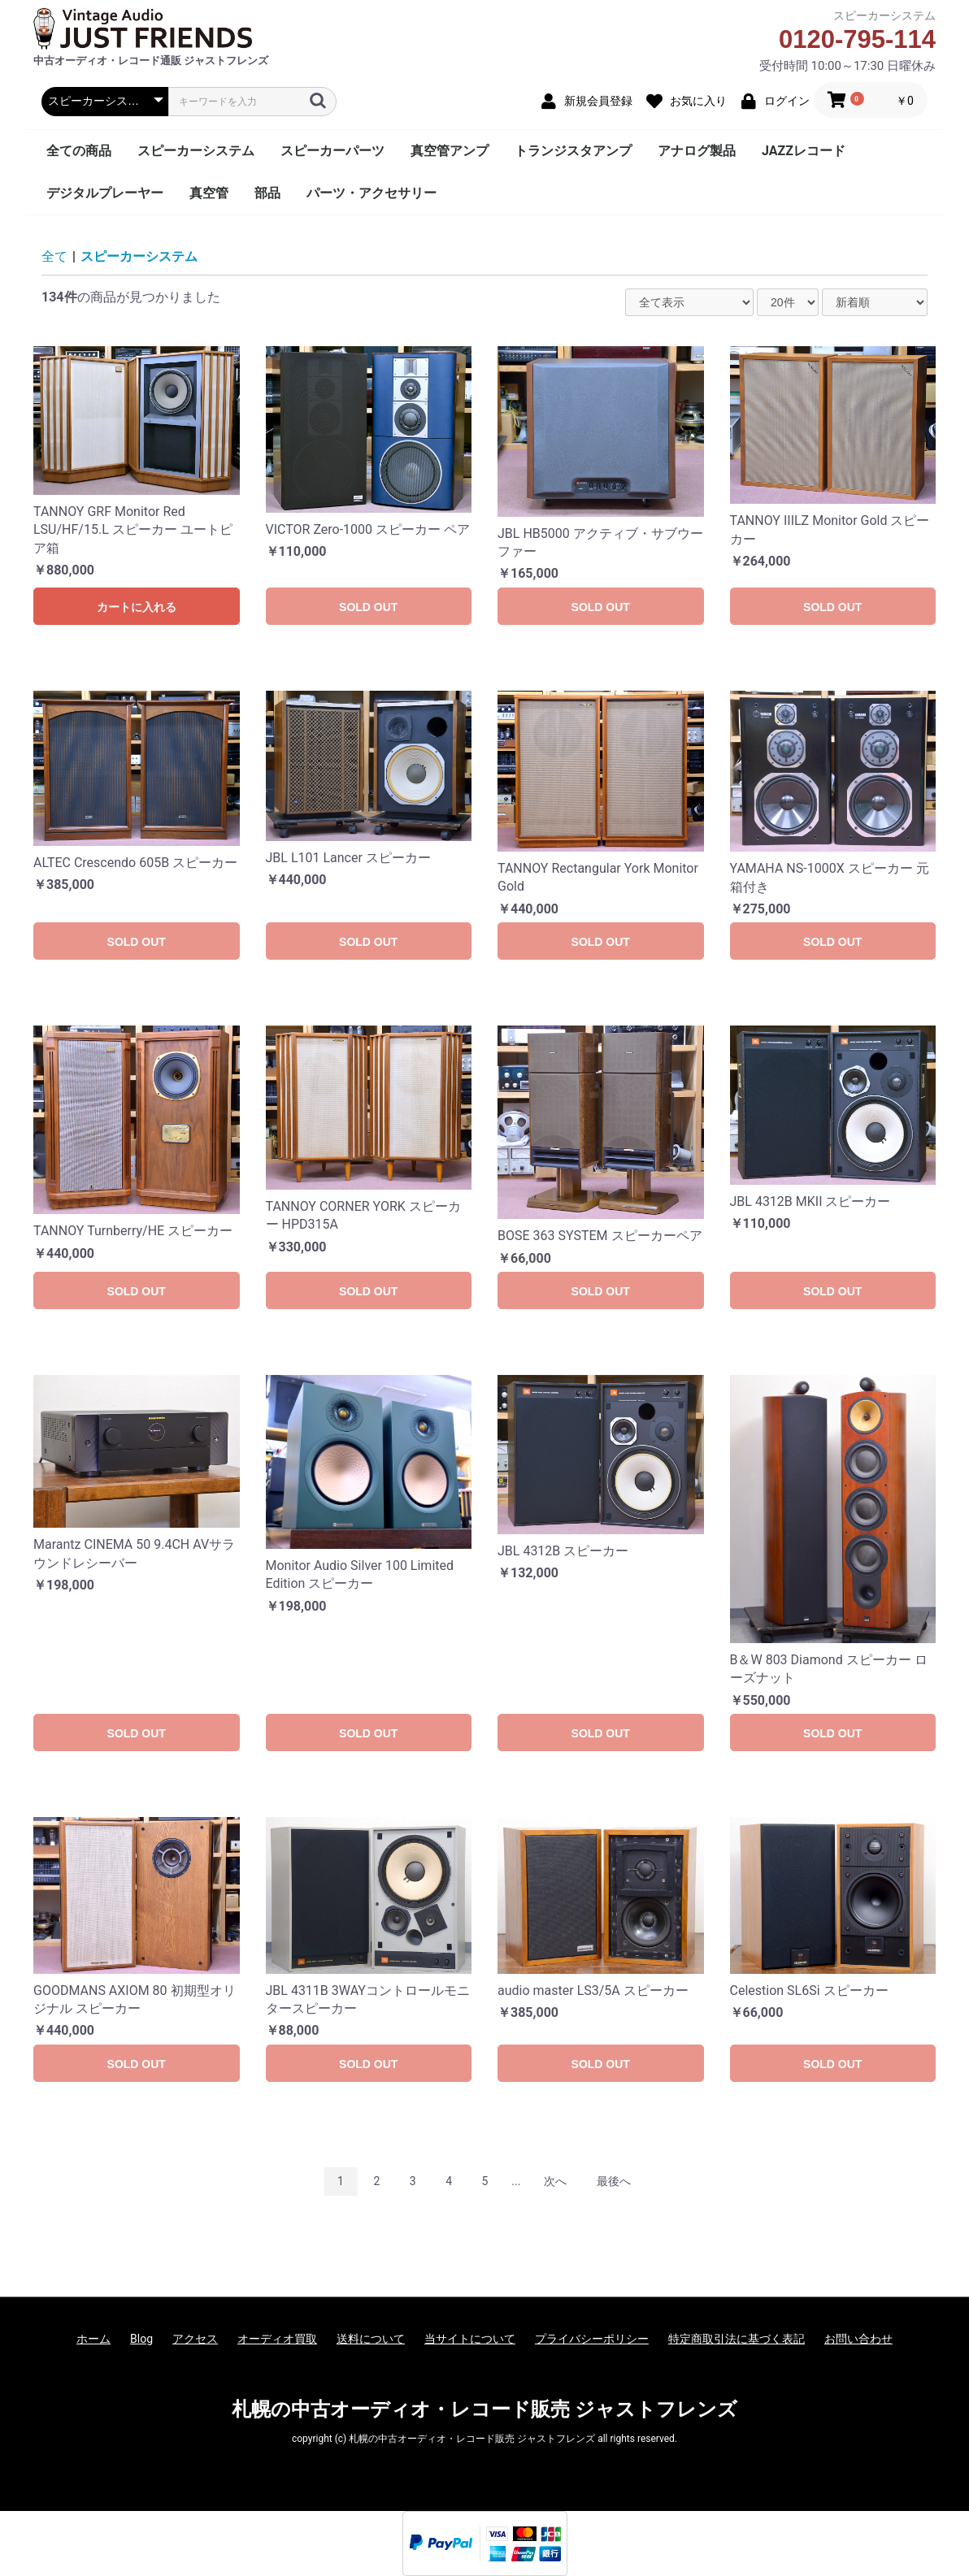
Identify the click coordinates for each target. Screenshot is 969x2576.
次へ (555, 2181)
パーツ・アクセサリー (371, 193)
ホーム (93, 2338)
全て (54, 256)
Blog (141, 2338)
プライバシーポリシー (592, 2338)
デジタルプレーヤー (104, 193)
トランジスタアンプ (573, 150)
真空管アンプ (450, 150)
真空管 (208, 193)
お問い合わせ (858, 2338)
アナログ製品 (697, 150)
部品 (267, 193)
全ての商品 (78, 150)
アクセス (195, 2338)
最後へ (614, 2181)
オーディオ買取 (277, 2338)
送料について (371, 2338)
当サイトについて (469, 2338)
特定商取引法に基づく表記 (736, 2338)
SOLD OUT (368, 607)
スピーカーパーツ (332, 150)
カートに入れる (136, 607)
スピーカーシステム (195, 150)
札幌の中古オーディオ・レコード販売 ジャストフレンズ (484, 2409)
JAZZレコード (803, 150)
